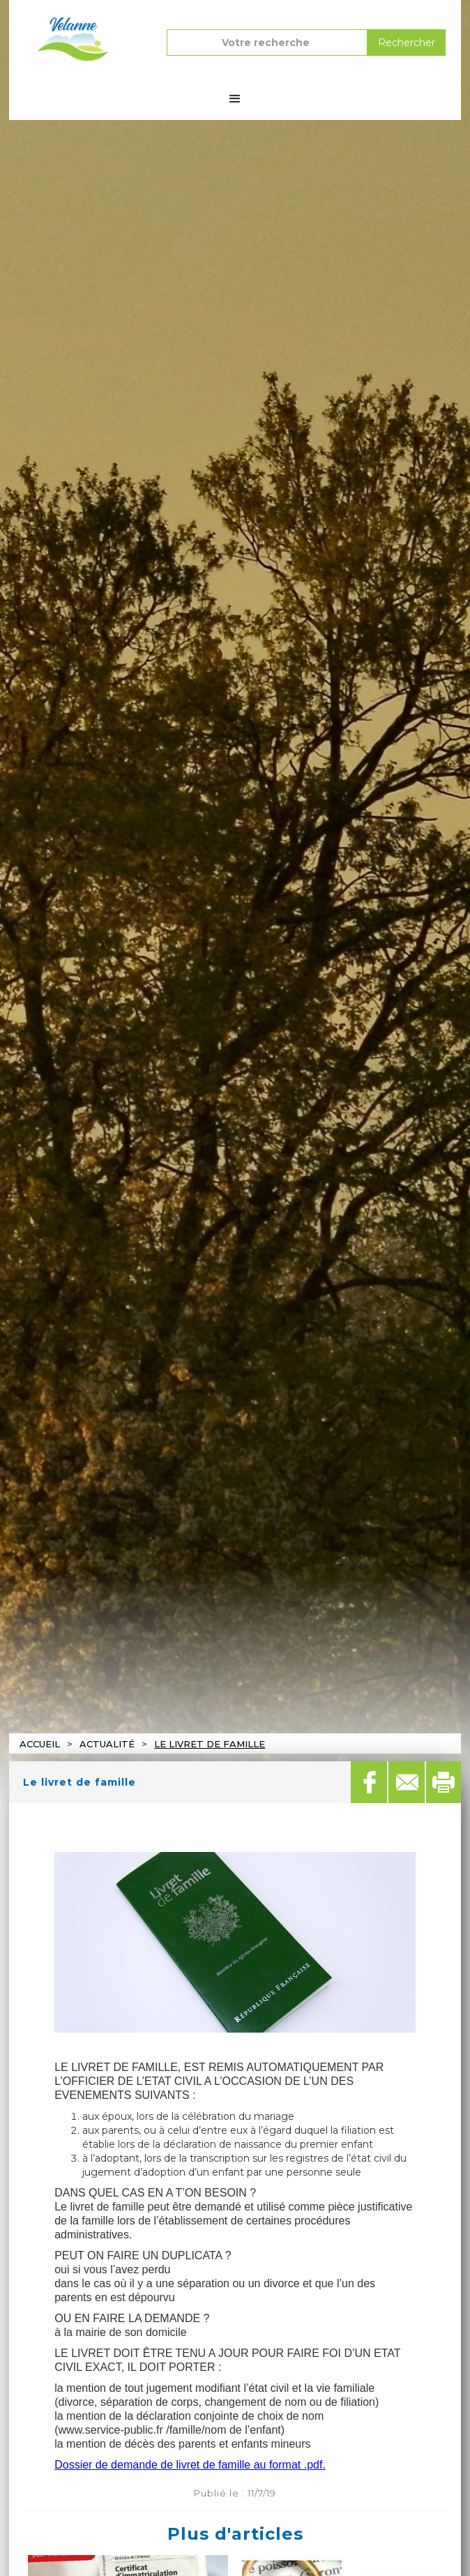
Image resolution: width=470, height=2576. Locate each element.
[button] (235, 99)
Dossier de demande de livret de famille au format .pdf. (190, 2465)
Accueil (40, 1743)
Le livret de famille (209, 1743)
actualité (107, 1743)
